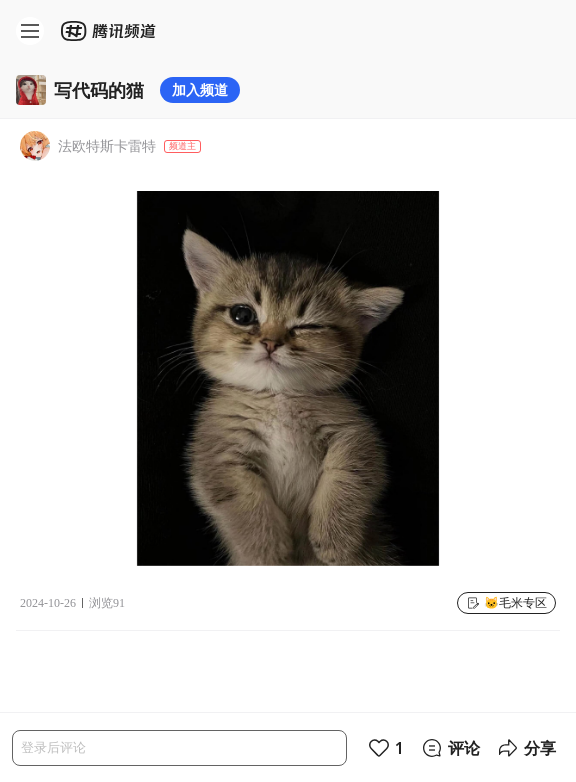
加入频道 (200, 89)
